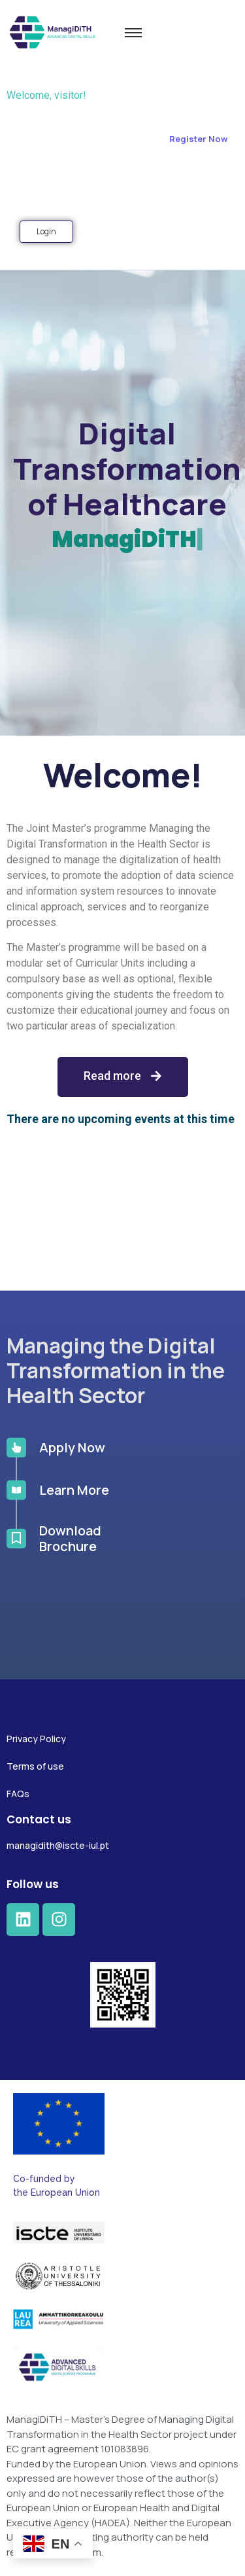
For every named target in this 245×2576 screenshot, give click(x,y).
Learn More (74, 1416)
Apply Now (72, 1374)
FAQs (18, 1793)
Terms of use (35, 1766)
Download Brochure (70, 1465)
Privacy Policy (36, 1738)
